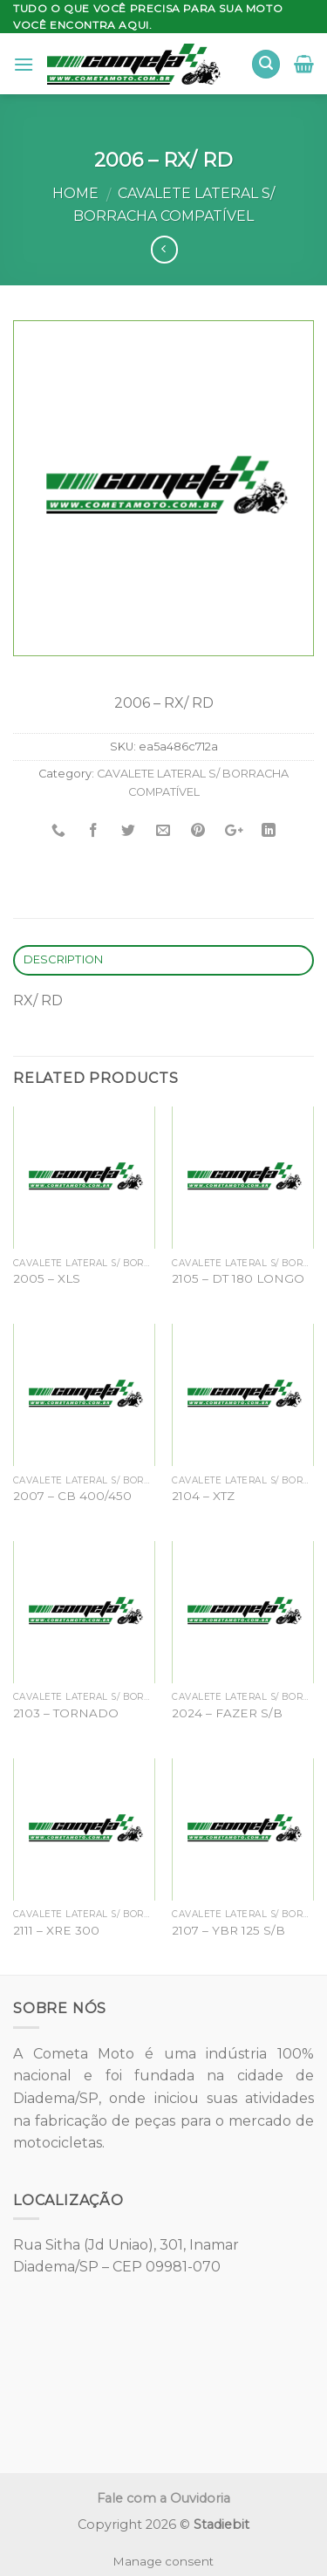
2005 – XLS (46, 1278)
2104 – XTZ (203, 1496)
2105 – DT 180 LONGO (238, 1278)
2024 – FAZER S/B (227, 1713)
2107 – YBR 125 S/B (228, 1930)
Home (75, 193)
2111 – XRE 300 (56, 1930)
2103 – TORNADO (66, 1713)
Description (64, 959)
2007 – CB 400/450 (72, 1496)
